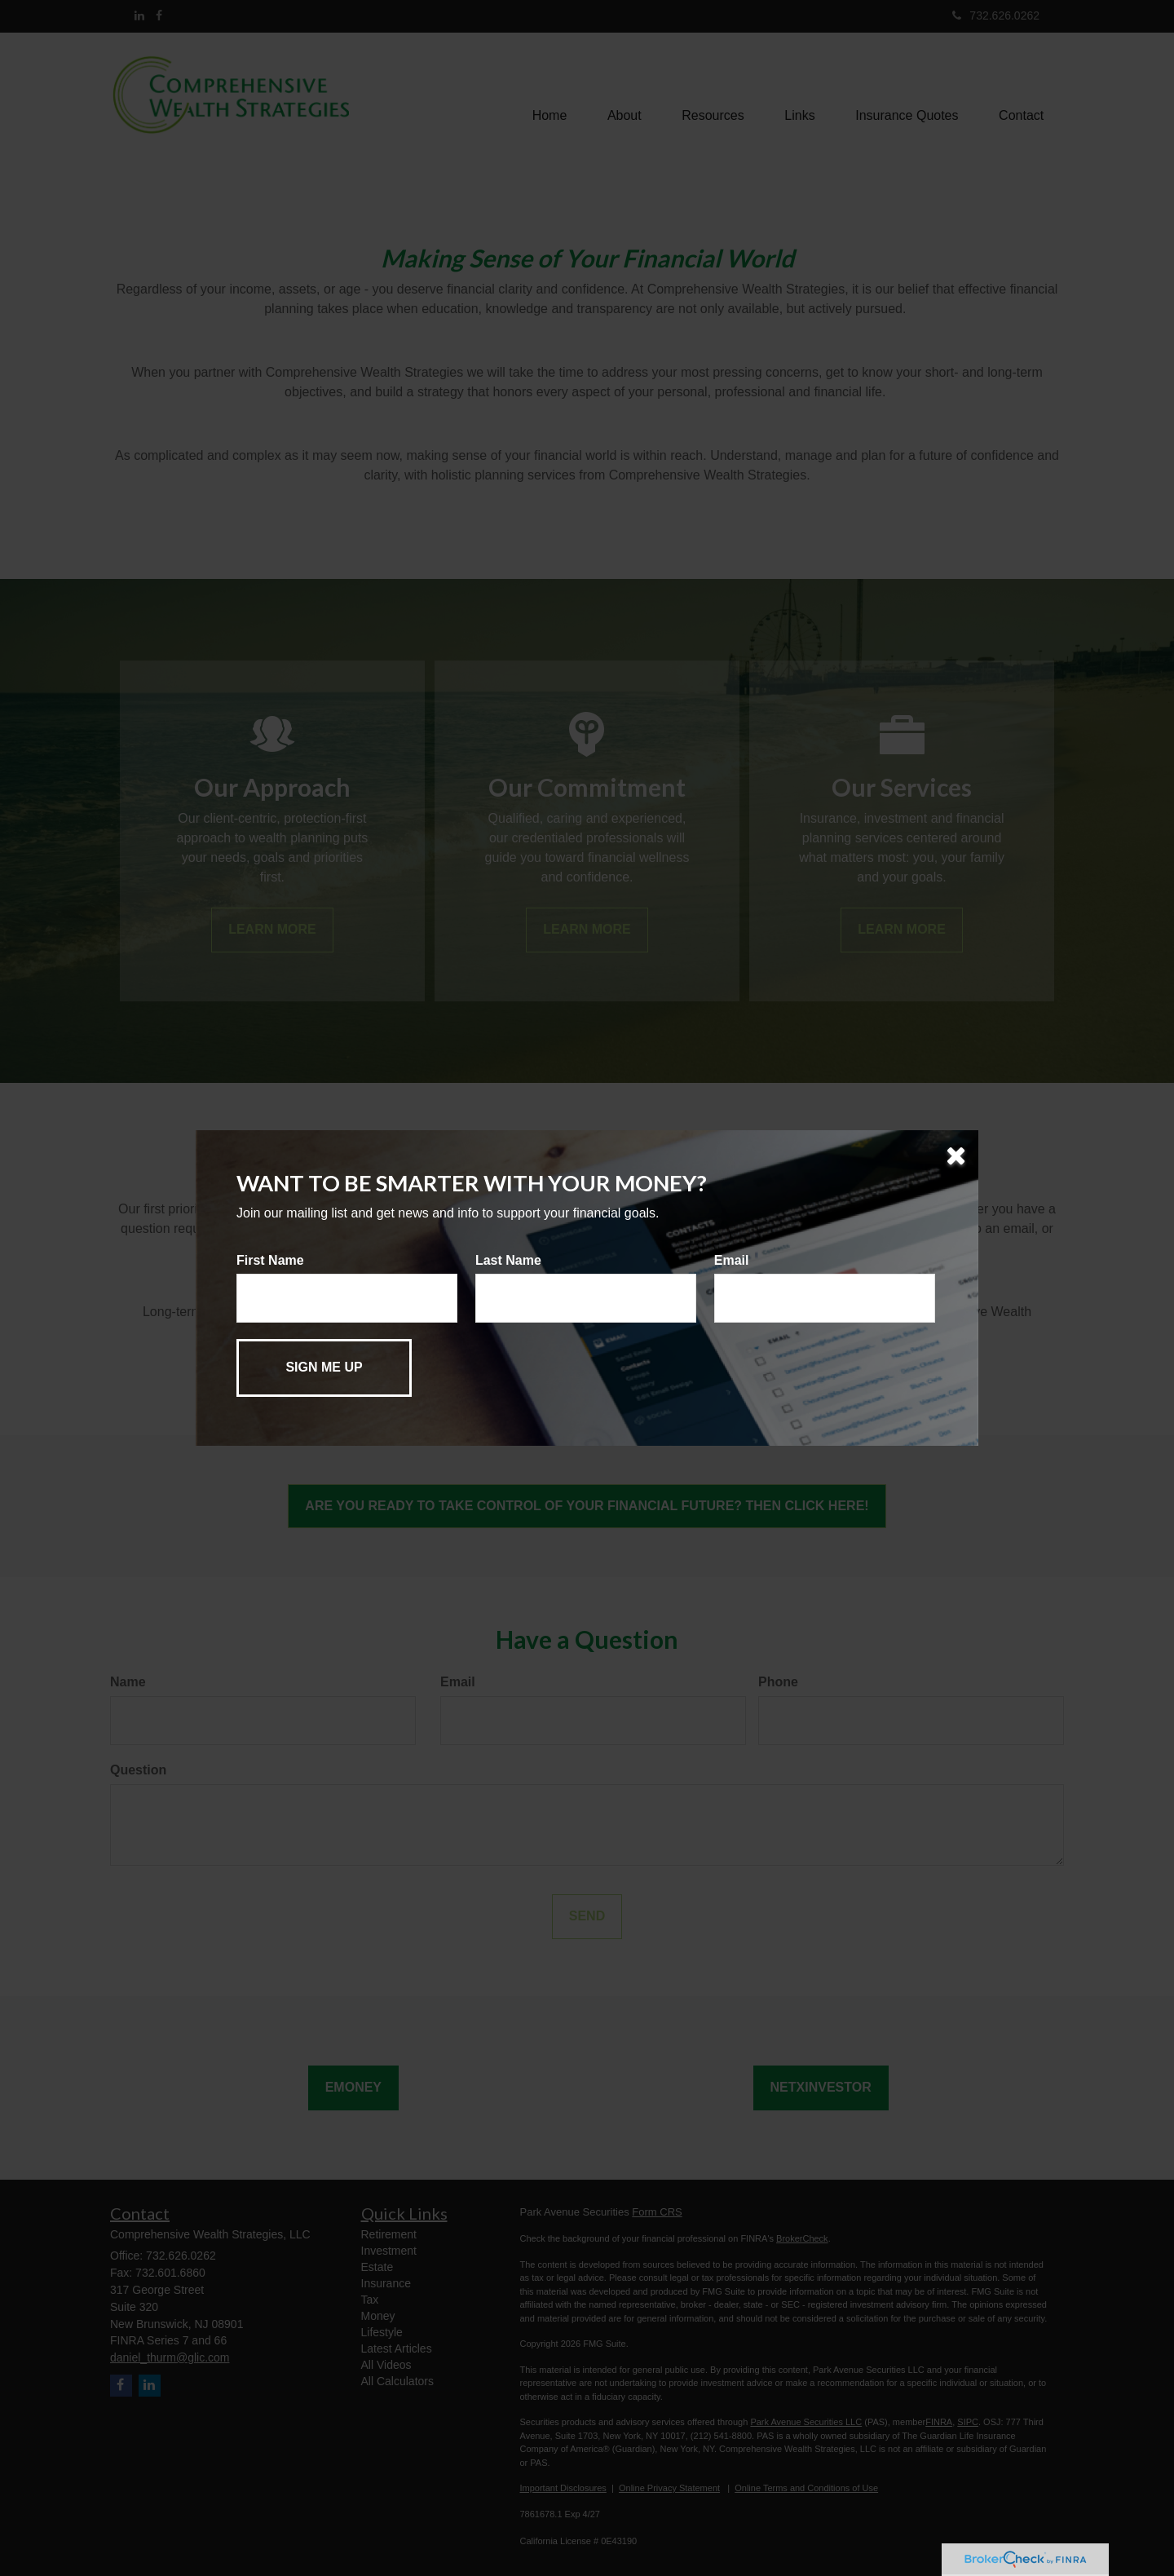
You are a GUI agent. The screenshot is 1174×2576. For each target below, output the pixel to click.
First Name (270, 1260)
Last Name (508, 1260)
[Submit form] (324, 1368)
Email (731, 1260)
